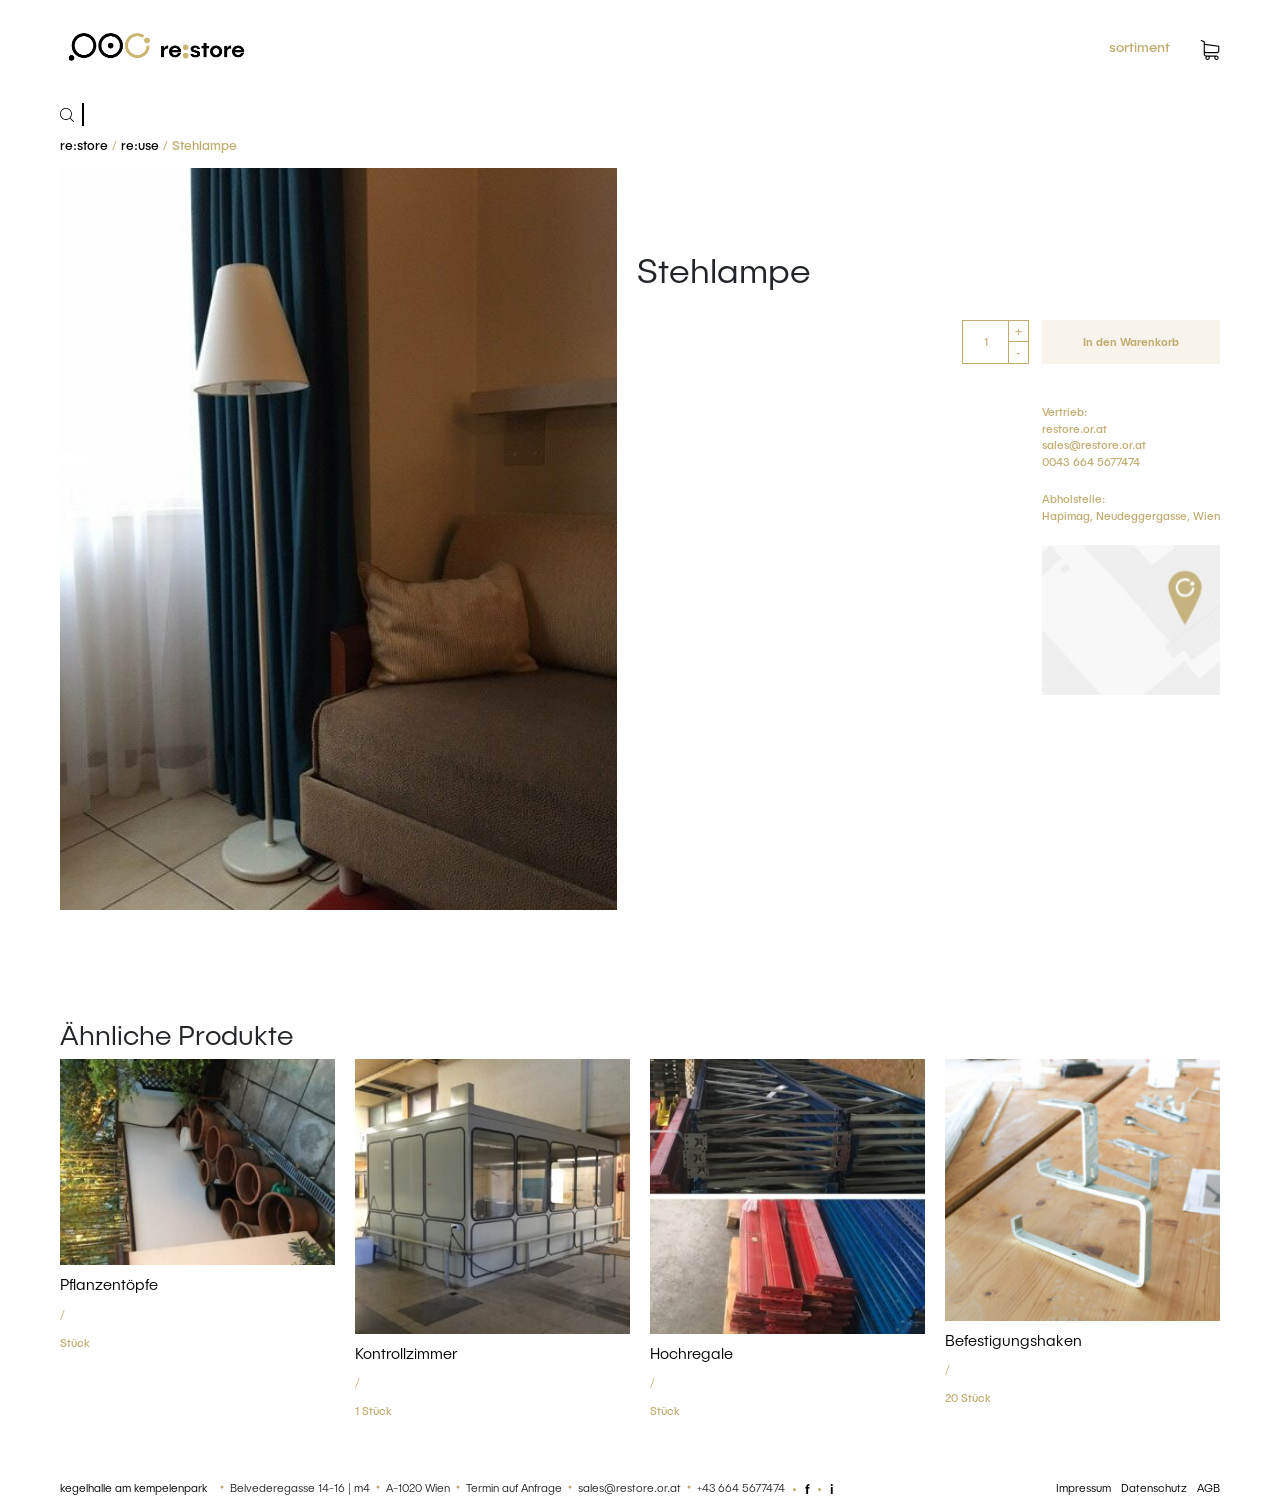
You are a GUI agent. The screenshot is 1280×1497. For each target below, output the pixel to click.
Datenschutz (1154, 1487)
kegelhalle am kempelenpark (133, 1487)
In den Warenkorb (1131, 341)
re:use (140, 145)
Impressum (1083, 1487)
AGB (1208, 1487)
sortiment (1139, 46)
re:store (84, 145)
